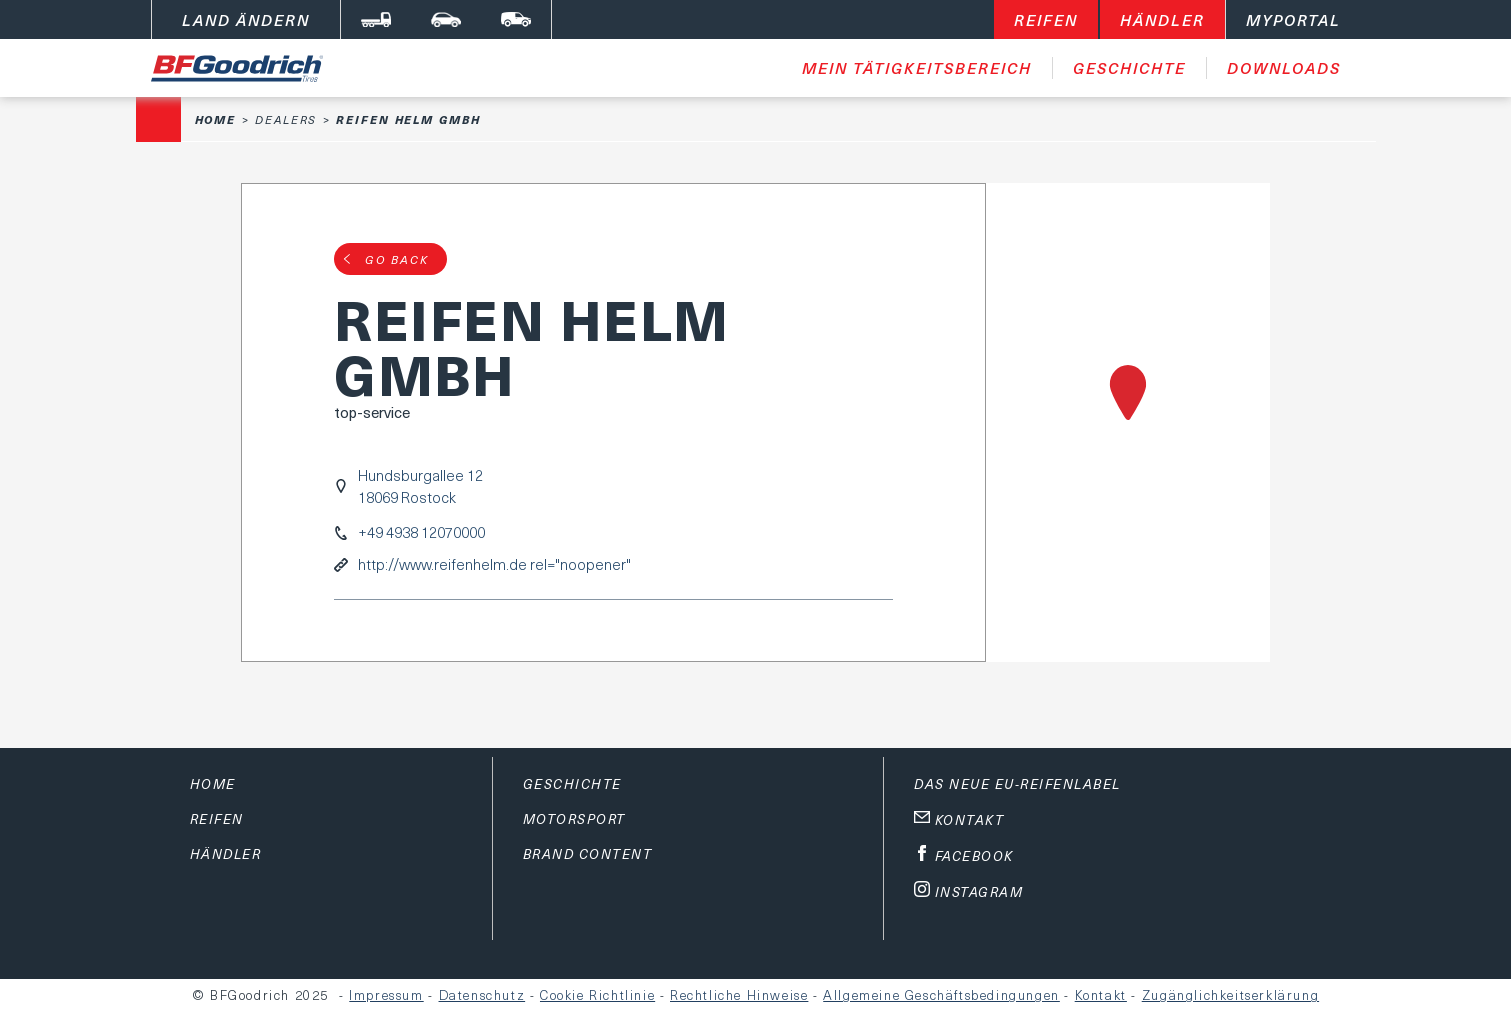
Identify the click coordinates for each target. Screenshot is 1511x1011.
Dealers (286, 119)
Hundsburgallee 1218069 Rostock (420, 486)
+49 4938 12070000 (421, 532)
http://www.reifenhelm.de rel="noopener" (494, 564)
